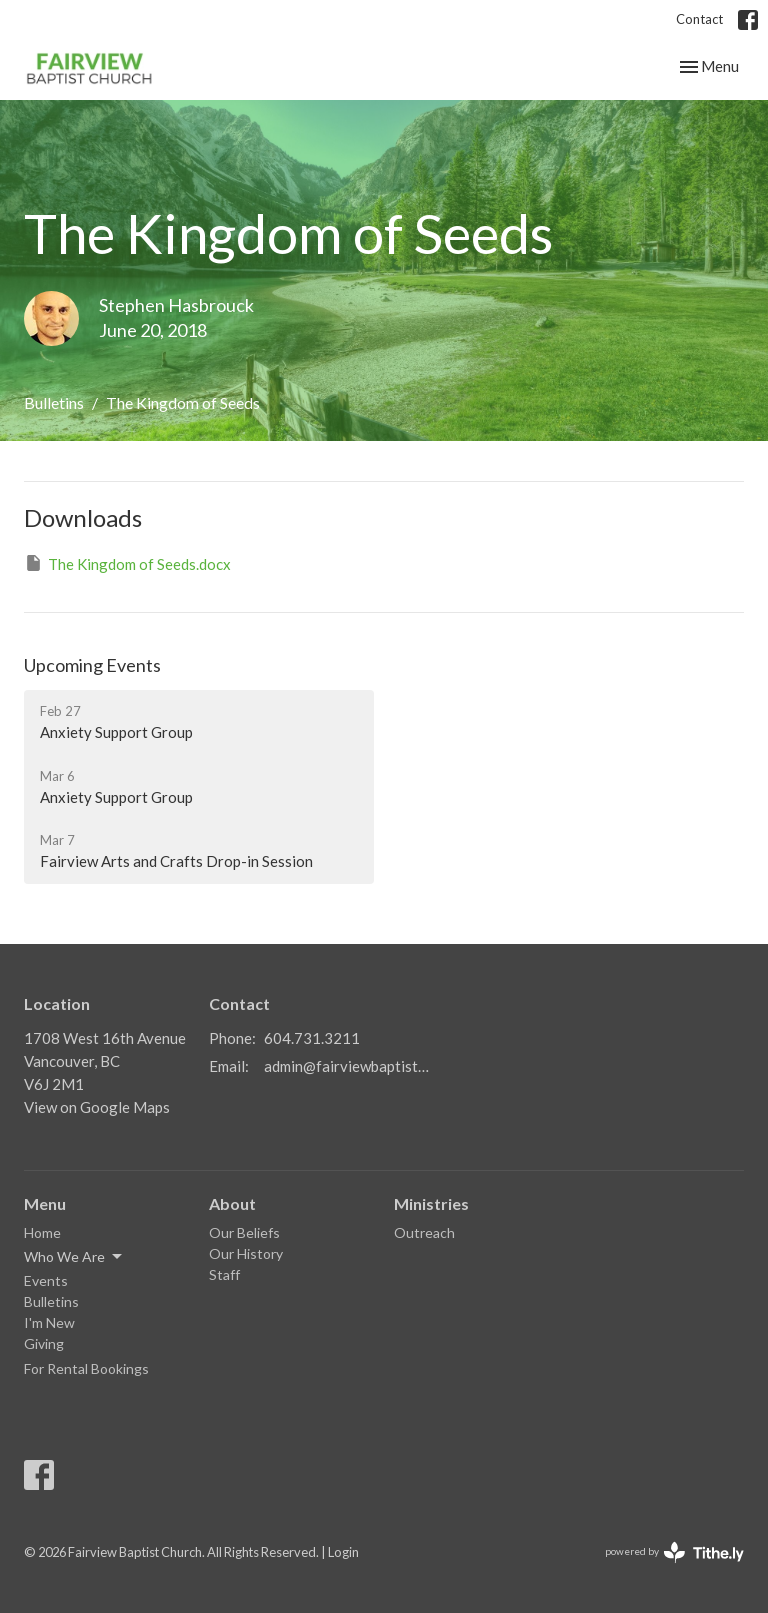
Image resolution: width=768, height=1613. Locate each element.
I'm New (49, 1322)
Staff (224, 1274)
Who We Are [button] (74, 1257)
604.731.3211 (312, 1038)
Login (343, 1552)
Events (46, 1280)
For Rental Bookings (86, 1368)
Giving (44, 1343)
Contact (699, 19)
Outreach (424, 1232)
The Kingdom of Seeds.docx (127, 563)
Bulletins (54, 402)
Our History (246, 1253)
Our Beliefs (244, 1232)
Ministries (431, 1203)
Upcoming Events (92, 665)
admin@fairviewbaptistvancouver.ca (350, 1066)
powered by (674, 1552)
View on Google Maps (97, 1107)
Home (42, 1232)
